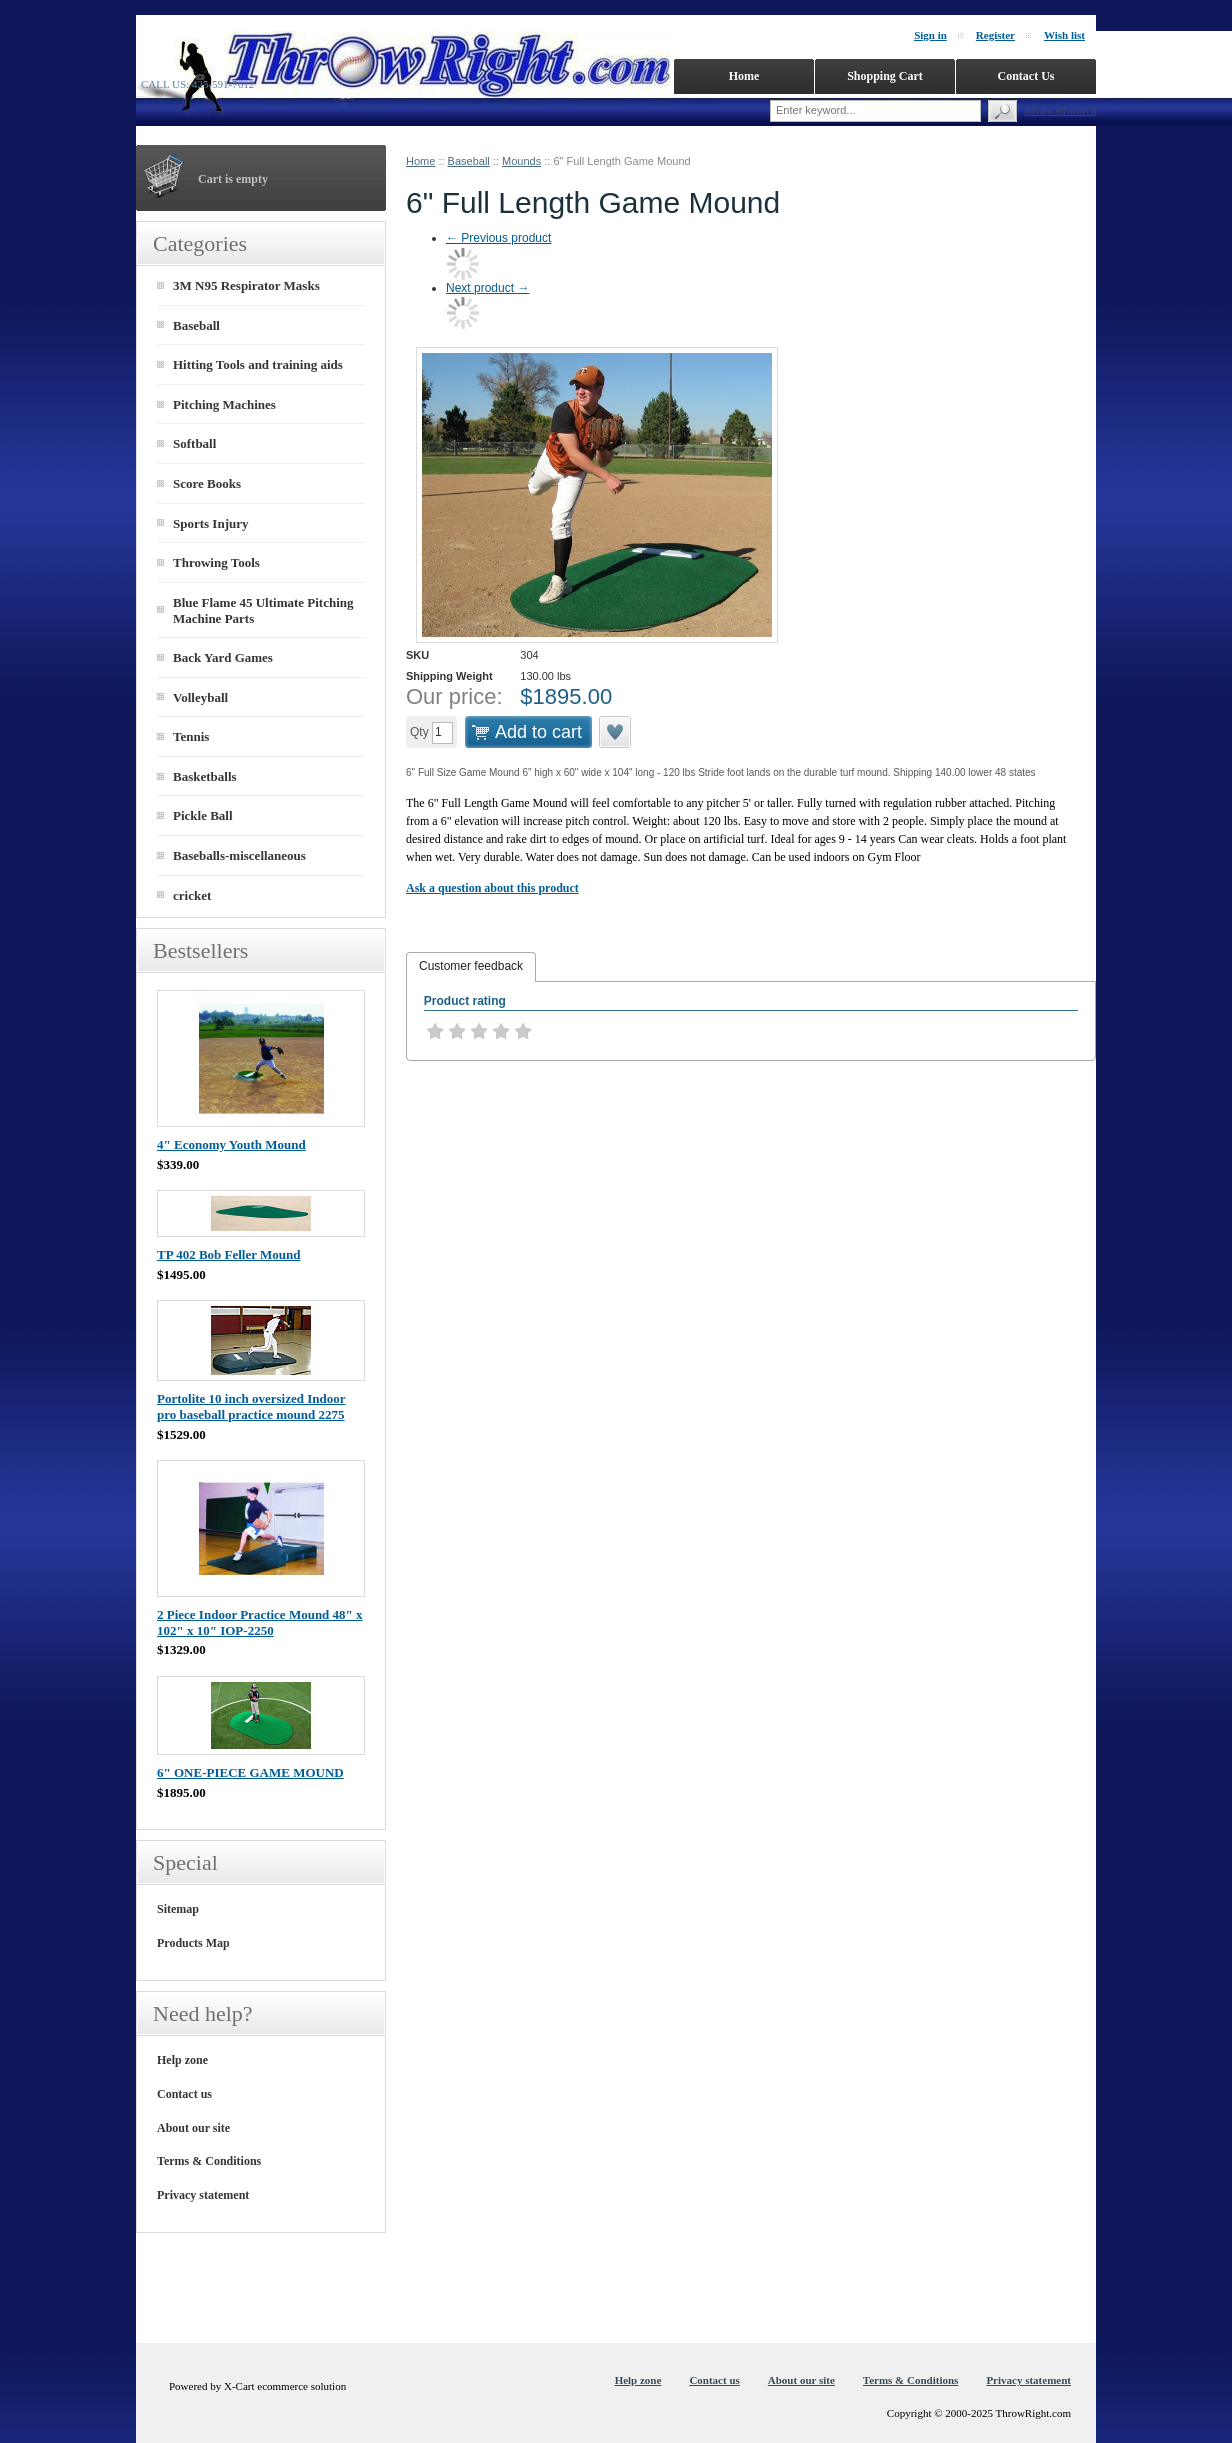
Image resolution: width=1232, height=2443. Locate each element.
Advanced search (1060, 110)
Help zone (182, 2060)
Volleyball (200, 697)
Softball (194, 443)
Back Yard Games (223, 657)
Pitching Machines (224, 404)
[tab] (471, 967)
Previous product (498, 238)
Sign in (930, 35)
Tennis (191, 736)
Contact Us (1026, 76)
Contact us (184, 2094)
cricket (192, 895)
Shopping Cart (885, 76)
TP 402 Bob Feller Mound (229, 1254)
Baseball (469, 161)
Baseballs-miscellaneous (239, 855)
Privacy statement (203, 2195)
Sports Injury (211, 523)
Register (995, 35)
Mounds (521, 161)
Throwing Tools (216, 562)
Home (420, 161)
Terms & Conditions (209, 2161)
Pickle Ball (203, 815)
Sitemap (178, 1909)
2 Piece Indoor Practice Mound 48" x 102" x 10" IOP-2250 (260, 1622)
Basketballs (205, 776)
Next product (487, 288)
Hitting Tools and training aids (258, 364)
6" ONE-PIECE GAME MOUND (250, 1772)
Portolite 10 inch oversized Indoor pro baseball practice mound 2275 (251, 1406)
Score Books (207, 483)
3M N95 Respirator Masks (246, 285)
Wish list (1064, 35)
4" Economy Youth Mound (231, 1144)
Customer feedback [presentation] (471, 966)
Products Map (193, 1943)
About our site (193, 2128)
